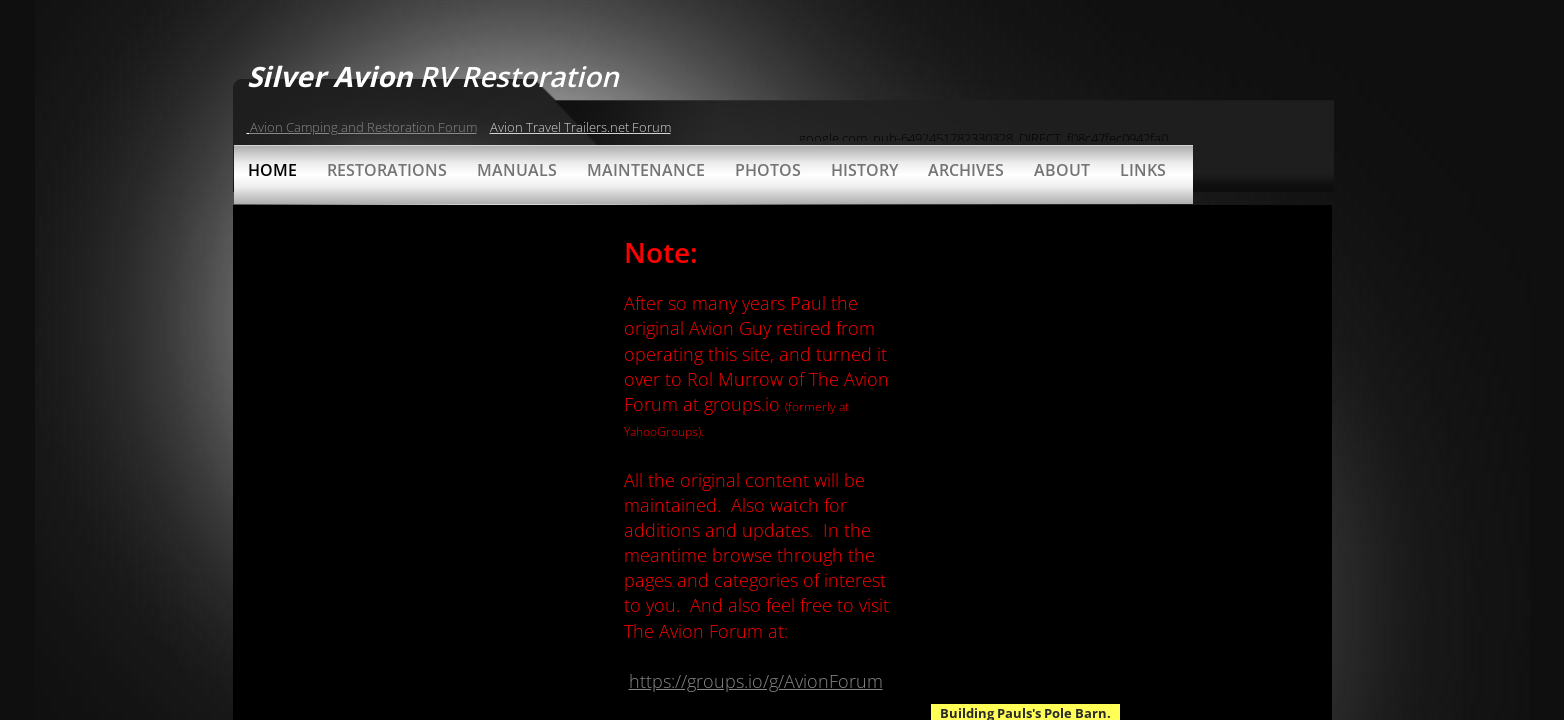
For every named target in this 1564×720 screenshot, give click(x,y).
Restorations (387, 170)
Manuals (517, 170)
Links (1143, 170)
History (864, 170)
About (1062, 170)
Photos (768, 170)
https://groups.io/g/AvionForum (756, 681)
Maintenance (646, 170)
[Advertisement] (1033, 95)
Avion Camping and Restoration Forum (363, 127)
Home (272, 170)
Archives (966, 170)
